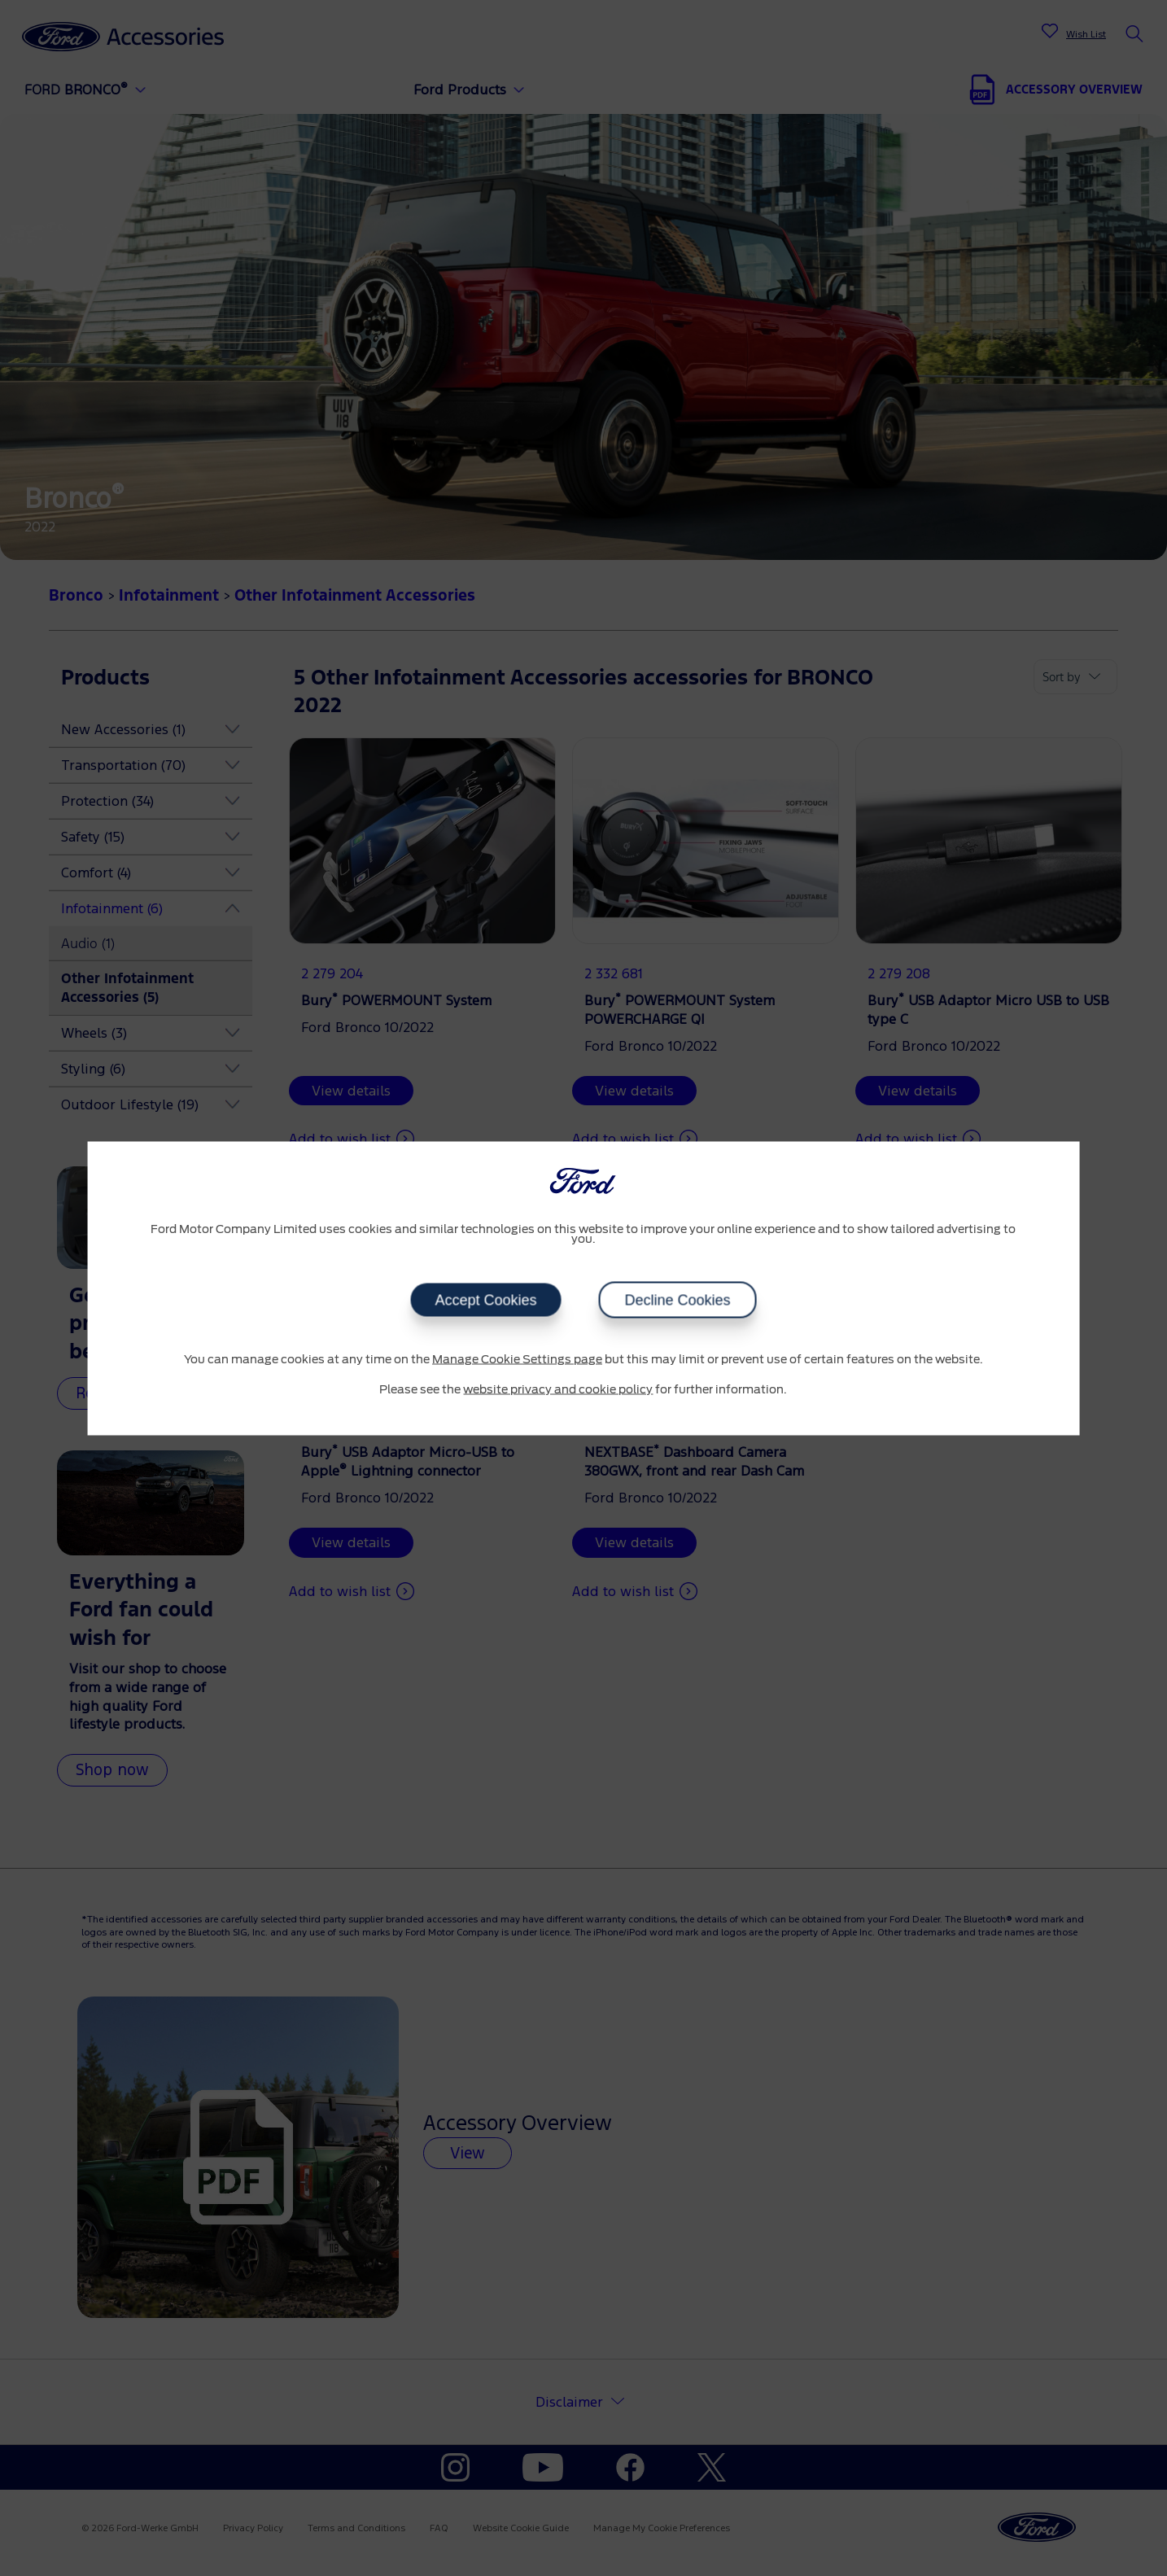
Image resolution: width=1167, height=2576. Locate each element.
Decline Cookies (677, 1300)
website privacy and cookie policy (558, 1390)
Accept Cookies (485, 1300)
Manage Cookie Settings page (517, 1359)
